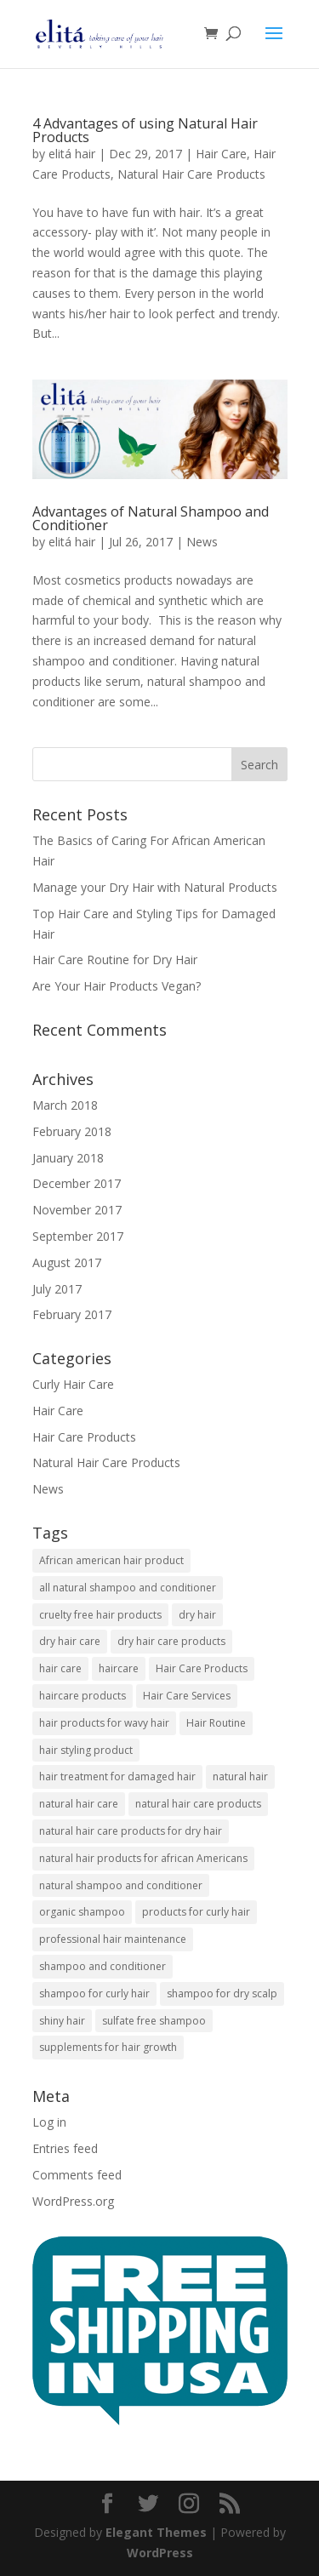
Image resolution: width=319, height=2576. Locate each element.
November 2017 (77, 1210)
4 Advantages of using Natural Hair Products (145, 130)
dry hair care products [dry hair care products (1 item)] (171, 1641)
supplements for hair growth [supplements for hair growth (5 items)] (108, 2047)
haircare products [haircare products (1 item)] (82, 1695)
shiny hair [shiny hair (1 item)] (62, 2020)
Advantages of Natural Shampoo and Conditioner (150, 518)
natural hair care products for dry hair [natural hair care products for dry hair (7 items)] (130, 1831)
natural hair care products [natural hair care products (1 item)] (198, 1803)
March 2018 (65, 1105)
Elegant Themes (156, 2532)
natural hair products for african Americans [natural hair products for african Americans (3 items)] (143, 1858)
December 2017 (76, 1183)
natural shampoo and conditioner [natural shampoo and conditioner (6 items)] (120, 1885)
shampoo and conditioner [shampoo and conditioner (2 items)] (102, 1966)
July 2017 (57, 1289)
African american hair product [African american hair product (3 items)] (111, 1560)
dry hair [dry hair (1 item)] (197, 1615)
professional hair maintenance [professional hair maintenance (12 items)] (112, 1939)
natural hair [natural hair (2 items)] (240, 1776)
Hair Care (221, 154)
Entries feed (65, 2148)
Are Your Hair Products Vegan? (116, 986)
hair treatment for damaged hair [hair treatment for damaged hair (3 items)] (117, 1776)
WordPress (160, 2553)
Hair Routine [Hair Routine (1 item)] (216, 1723)
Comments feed (77, 2175)
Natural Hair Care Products (191, 174)
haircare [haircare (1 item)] (119, 1668)
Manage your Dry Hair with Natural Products (154, 887)
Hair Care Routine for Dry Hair (114, 959)
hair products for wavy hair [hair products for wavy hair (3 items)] (104, 1723)
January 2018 (68, 1158)
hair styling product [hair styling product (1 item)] (86, 1750)
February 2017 (71, 1314)
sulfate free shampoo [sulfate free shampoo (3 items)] (154, 2020)
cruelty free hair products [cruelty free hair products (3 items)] (100, 1615)
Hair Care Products (84, 1437)
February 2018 (71, 1131)
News (202, 542)
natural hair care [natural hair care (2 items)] (78, 1803)
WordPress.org (73, 2201)
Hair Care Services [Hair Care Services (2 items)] (187, 1695)
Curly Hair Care (73, 1384)
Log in (49, 2122)
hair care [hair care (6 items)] (60, 1668)
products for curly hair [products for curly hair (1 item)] (196, 1912)
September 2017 (77, 1236)
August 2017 (66, 1262)
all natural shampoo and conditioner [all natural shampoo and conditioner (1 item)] (127, 1587)
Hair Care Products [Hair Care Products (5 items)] (202, 1668)
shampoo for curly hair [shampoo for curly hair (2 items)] (94, 1993)
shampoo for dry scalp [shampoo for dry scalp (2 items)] (222, 1993)
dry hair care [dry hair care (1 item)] (69, 1641)
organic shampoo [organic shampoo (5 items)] (82, 1912)
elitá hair (71, 154)
